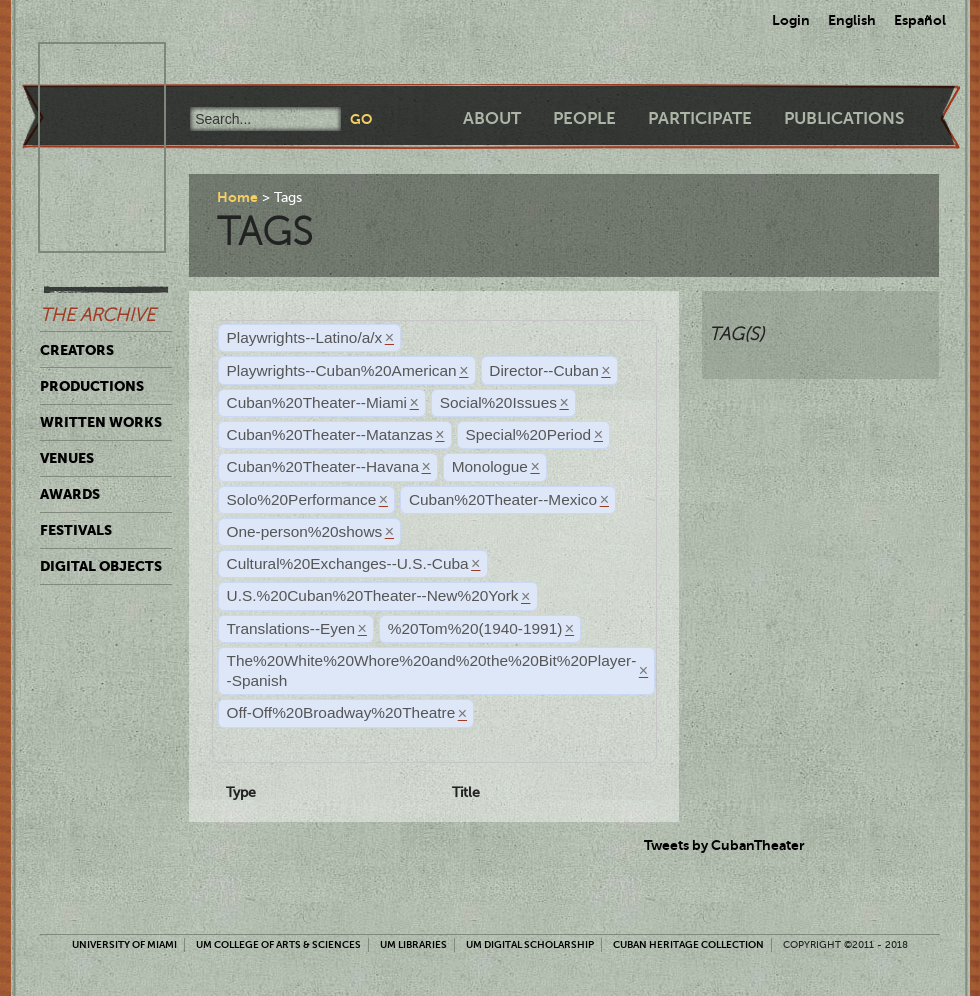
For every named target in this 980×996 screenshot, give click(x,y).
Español (920, 20)
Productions (92, 386)
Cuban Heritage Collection (688, 944)
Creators (77, 350)
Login (791, 20)
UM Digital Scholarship (530, 944)
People (584, 118)
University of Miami (124, 944)
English (852, 20)
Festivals (76, 530)
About (492, 118)
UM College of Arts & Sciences (278, 944)
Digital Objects (101, 566)
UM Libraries (413, 944)
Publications (844, 118)
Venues (67, 458)
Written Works (101, 422)
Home (237, 197)
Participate (700, 118)
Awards (70, 494)
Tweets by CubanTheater (724, 845)
